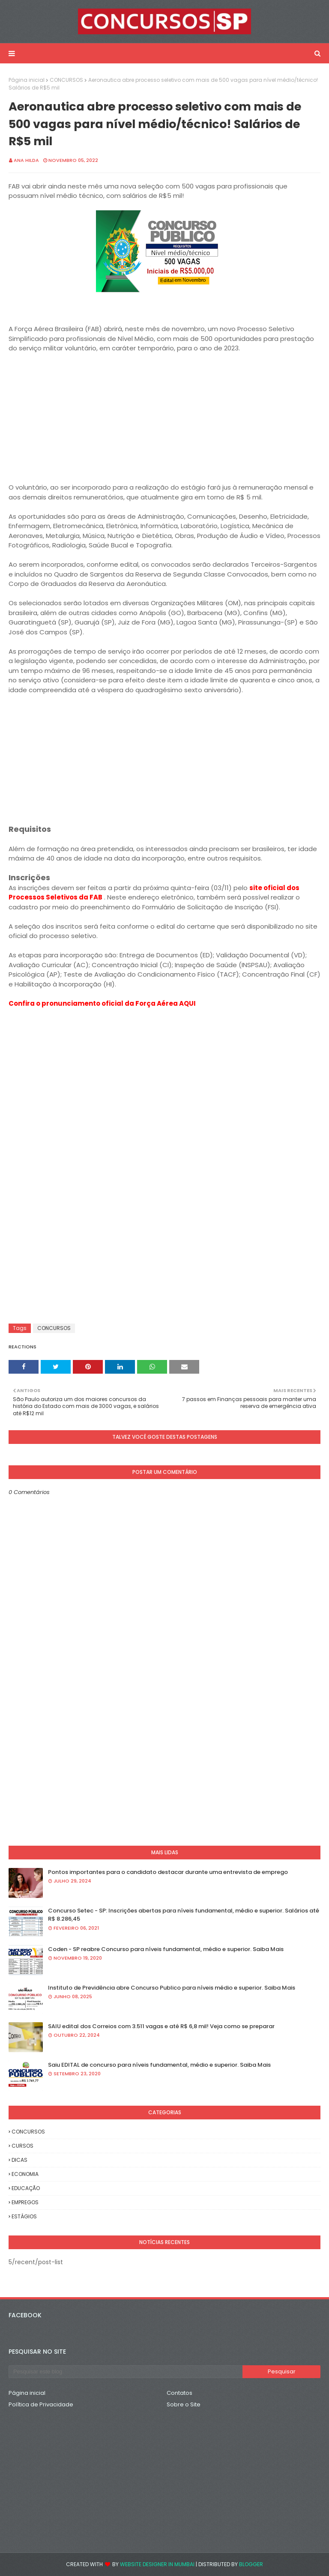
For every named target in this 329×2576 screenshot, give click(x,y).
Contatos (179, 2393)
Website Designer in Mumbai (157, 2564)
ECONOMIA (25, 2174)
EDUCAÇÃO (26, 2188)
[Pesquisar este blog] (125, 2371)
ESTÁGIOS (24, 2216)
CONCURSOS (66, 80)
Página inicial (27, 80)
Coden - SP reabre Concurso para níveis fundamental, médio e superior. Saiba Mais (166, 1949)
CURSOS (22, 2145)
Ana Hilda (26, 160)
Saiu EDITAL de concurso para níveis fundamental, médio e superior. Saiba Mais (159, 2065)
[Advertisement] (164, 423)
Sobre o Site (183, 2404)
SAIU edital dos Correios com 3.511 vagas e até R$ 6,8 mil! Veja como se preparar (161, 2026)
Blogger (251, 2564)
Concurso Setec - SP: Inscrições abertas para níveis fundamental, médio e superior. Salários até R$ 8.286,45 (183, 1915)
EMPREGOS (25, 2202)
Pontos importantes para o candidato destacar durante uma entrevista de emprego (168, 1872)
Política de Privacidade (41, 2404)
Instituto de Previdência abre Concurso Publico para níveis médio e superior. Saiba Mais (171, 1988)
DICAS (19, 2160)
